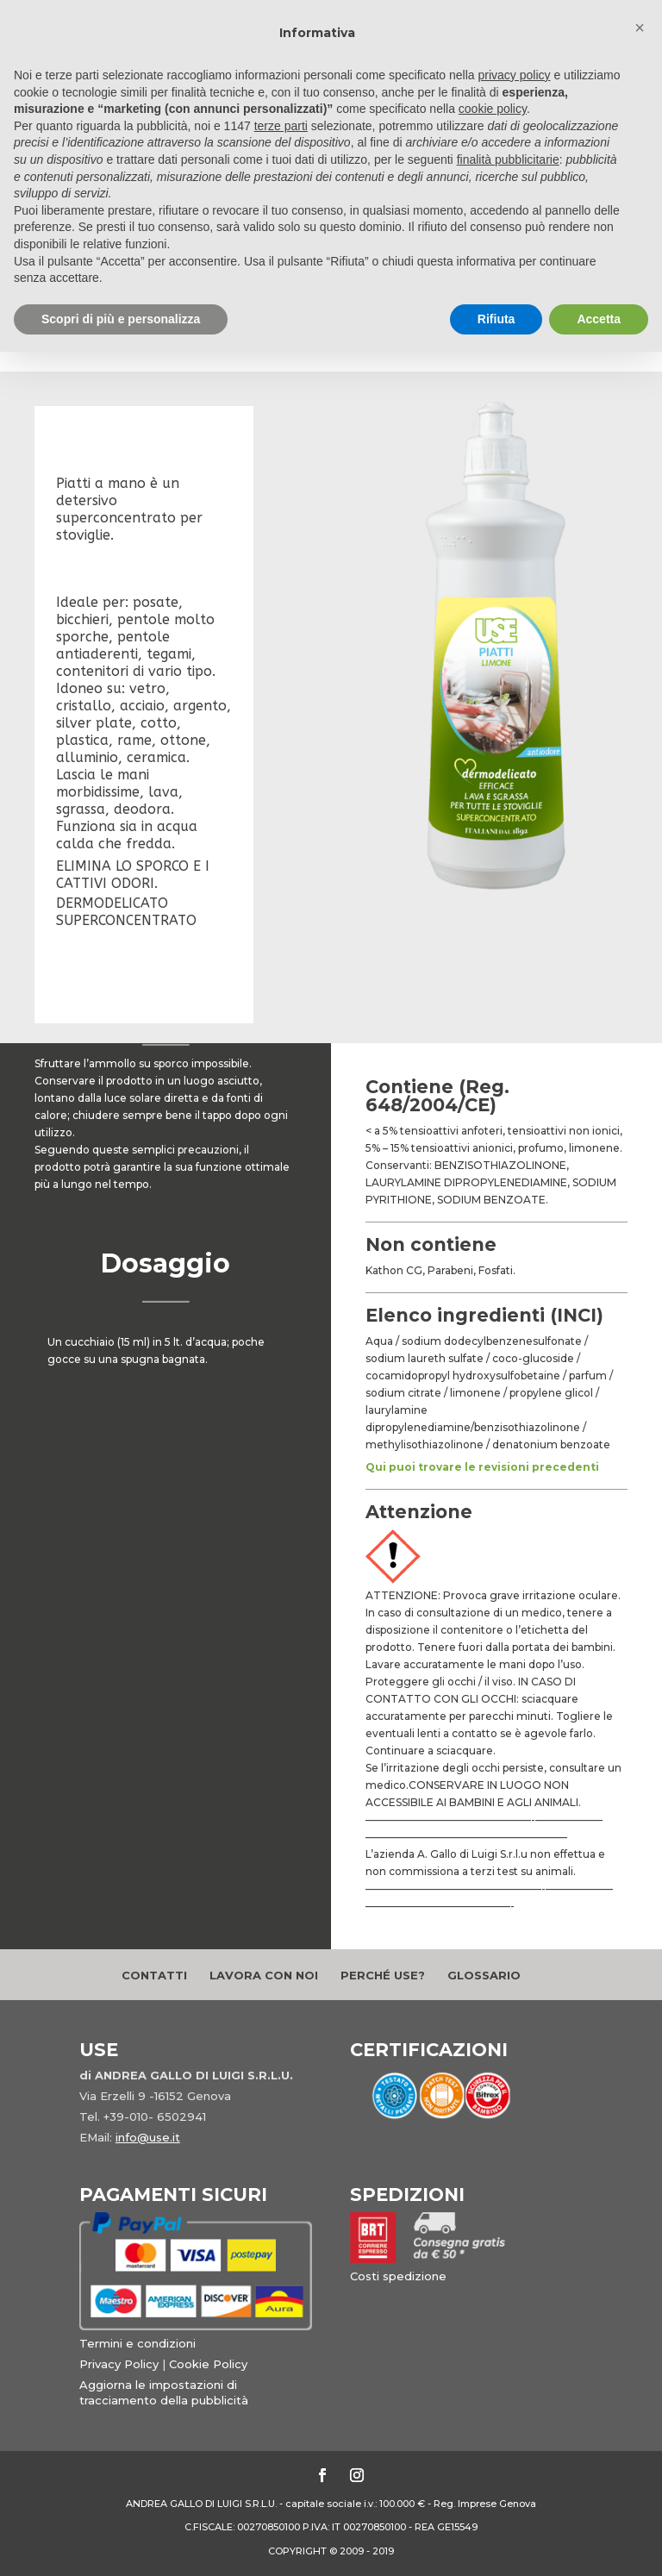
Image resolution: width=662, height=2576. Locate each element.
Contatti (154, 1975)
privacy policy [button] (514, 75)
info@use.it (148, 2137)
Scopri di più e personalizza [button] (120, 319)
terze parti (281, 126)
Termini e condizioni (137, 2343)
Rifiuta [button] (496, 319)
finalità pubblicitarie (508, 159)
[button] (639, 27)
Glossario (484, 1975)
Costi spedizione (398, 2276)
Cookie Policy (208, 2364)
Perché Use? (382, 1975)
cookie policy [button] (493, 109)
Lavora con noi (263, 1975)
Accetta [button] (599, 319)
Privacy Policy (119, 2364)
